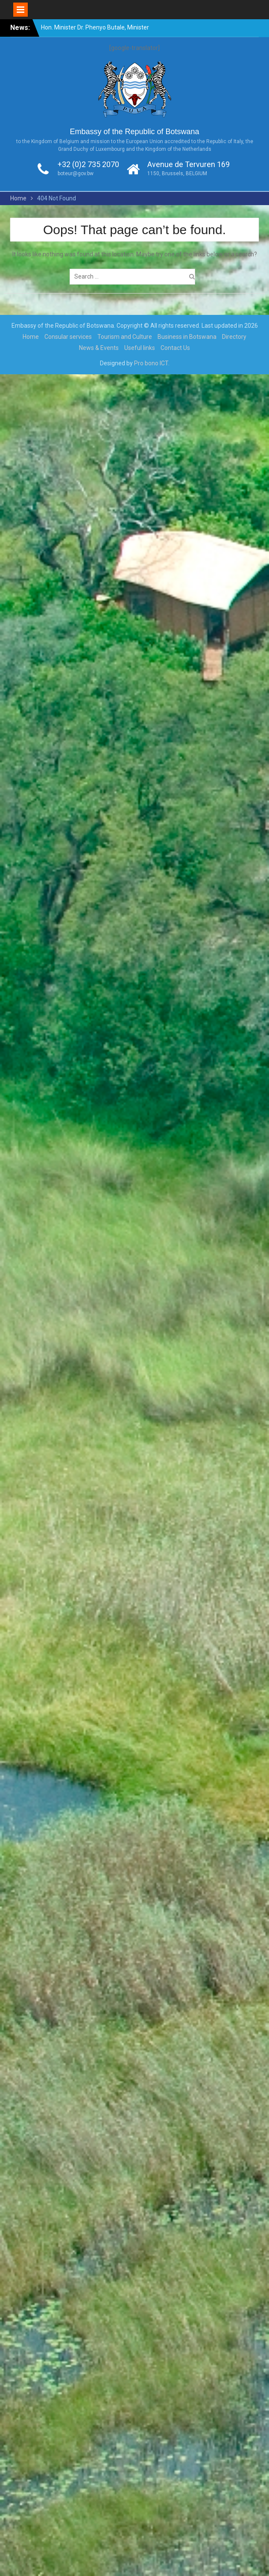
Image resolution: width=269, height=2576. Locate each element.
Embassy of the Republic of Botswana (134, 131)
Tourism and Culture (124, 336)
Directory (234, 336)
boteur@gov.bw (76, 173)
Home (31, 336)
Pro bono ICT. (152, 363)
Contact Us (175, 347)
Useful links (139, 347)
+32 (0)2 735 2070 (88, 164)
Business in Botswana (187, 336)
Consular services (68, 336)
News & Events (99, 347)
